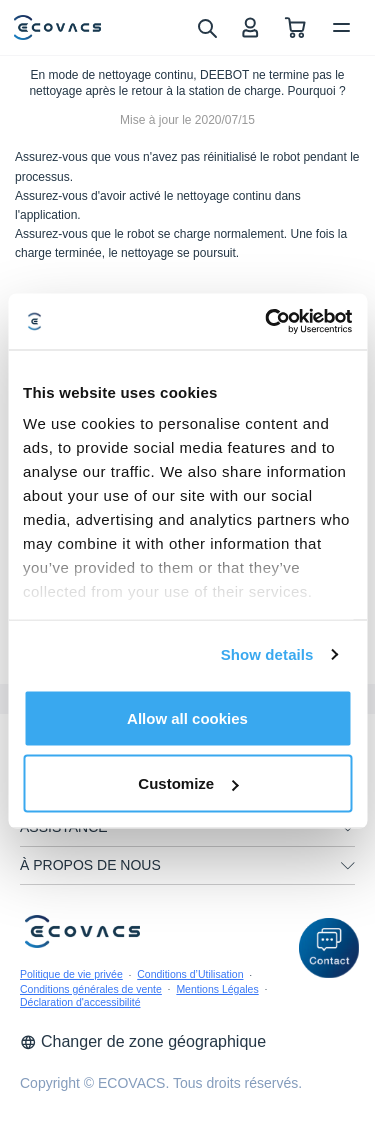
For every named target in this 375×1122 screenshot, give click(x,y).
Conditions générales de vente (91, 989)
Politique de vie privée (71, 974)
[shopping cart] (295, 27)
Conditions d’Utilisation (190, 974)
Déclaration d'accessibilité (80, 1002)
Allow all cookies (187, 717)
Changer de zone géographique (143, 1041)
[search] (206, 27)
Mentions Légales (217, 989)
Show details (267, 654)
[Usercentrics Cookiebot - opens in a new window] (267, 322)
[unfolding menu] (348, 828)
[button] (329, 948)
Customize (188, 783)
